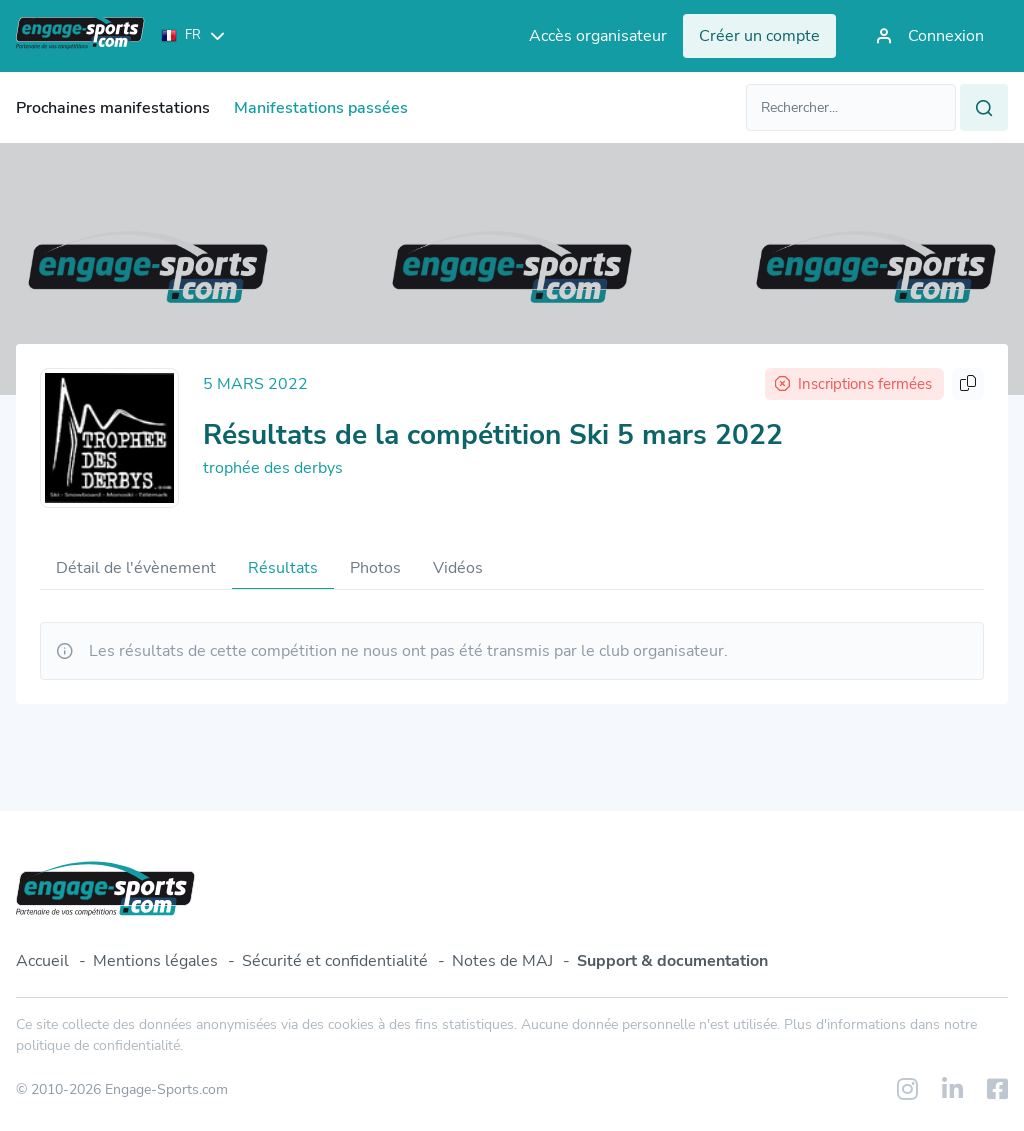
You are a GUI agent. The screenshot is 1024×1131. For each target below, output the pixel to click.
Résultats (283, 568)
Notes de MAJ (502, 961)
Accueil (42, 961)
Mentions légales (155, 961)
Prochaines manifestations (113, 108)
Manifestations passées (321, 108)
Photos (375, 568)
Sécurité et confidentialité (335, 961)
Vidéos (458, 568)
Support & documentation (672, 961)
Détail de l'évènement (136, 568)
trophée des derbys (273, 468)
